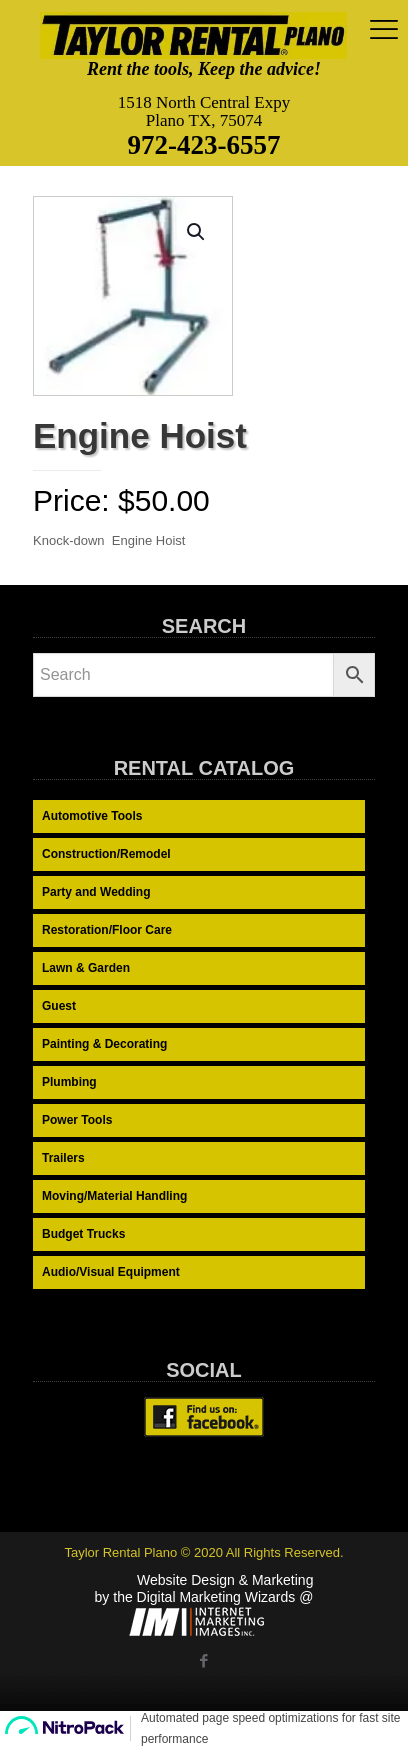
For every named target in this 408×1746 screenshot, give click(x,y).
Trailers (63, 1158)
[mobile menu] (381, 30)
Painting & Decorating (104, 1044)
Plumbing (69, 1082)
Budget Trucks (83, 1234)
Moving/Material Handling (114, 1196)
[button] (197, 232)
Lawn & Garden (86, 968)
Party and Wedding (96, 892)
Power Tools (77, 1120)
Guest (59, 1006)
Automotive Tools (92, 816)
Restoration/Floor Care (107, 930)
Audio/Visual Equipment (111, 1272)
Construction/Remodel (106, 854)
